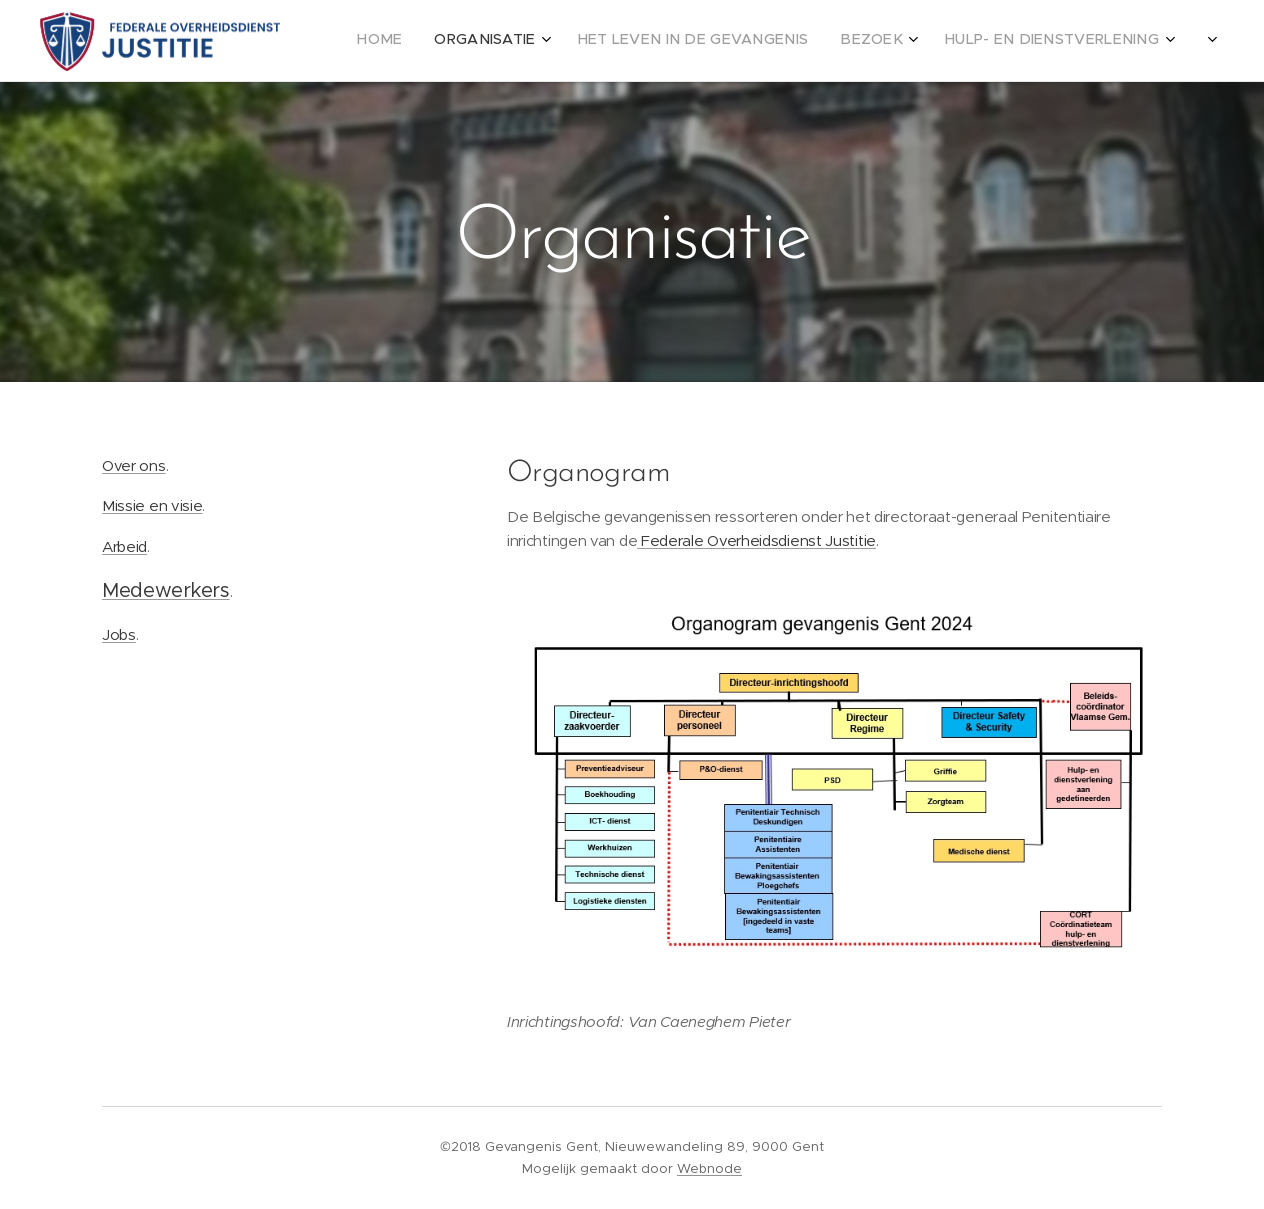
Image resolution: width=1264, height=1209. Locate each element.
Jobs (119, 634)
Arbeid (124, 546)
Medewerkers (166, 590)
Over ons (134, 465)
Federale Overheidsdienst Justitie (757, 540)
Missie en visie (152, 505)
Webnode (709, 1168)
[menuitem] (955, 41)
